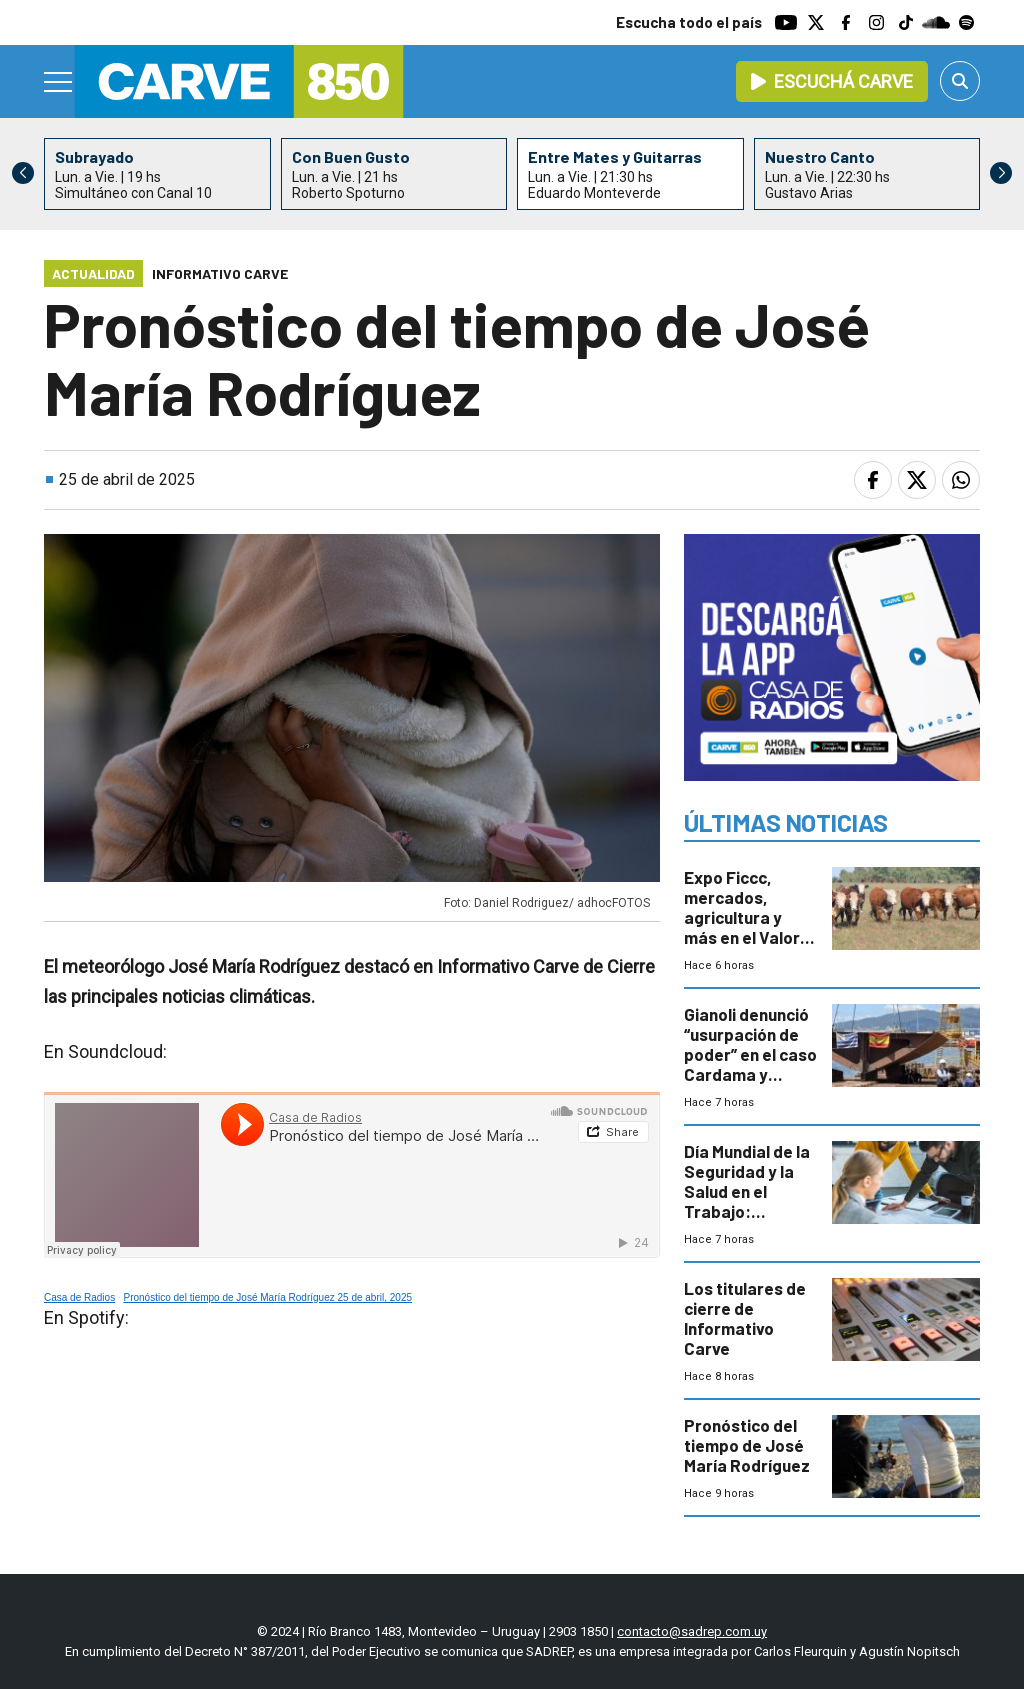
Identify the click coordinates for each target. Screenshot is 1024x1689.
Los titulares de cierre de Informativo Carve (745, 1318)
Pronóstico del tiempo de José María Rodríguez (747, 1445)
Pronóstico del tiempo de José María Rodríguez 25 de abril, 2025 (268, 1297)
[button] (1001, 173)
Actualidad (93, 273)
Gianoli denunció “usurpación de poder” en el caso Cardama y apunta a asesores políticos (750, 1074)
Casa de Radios (79, 1297)
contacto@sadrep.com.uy (692, 1631)
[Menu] (59, 82)
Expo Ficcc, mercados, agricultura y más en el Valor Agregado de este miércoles (742, 927)
